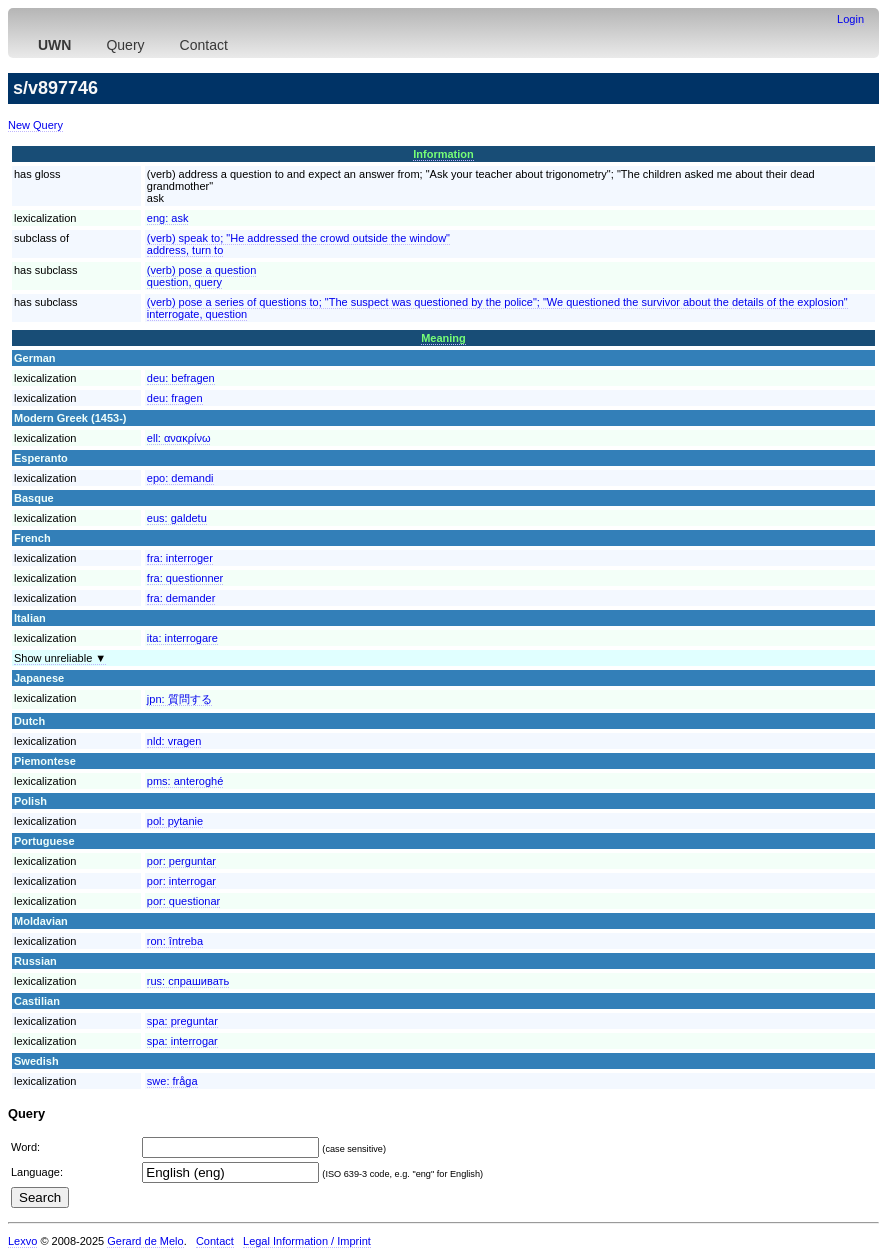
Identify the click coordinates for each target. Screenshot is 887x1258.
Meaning (443, 338)
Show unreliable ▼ (60, 658)
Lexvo (22, 1241)
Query (125, 45)
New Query (35, 125)
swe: (172, 1081)
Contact (204, 45)
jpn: (179, 699)
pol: (175, 821)
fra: (180, 558)
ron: (175, 941)
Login (850, 19)
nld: (174, 741)
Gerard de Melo (145, 1241)
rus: (188, 981)
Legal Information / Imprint (307, 1241)
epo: (180, 478)
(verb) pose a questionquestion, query (201, 276)
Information (443, 154)
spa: (182, 1021)
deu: (181, 378)
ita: (182, 638)
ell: (179, 438)
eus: (177, 518)
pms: (185, 781)
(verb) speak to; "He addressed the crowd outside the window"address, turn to (298, 244)
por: (181, 861)
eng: (168, 218)
